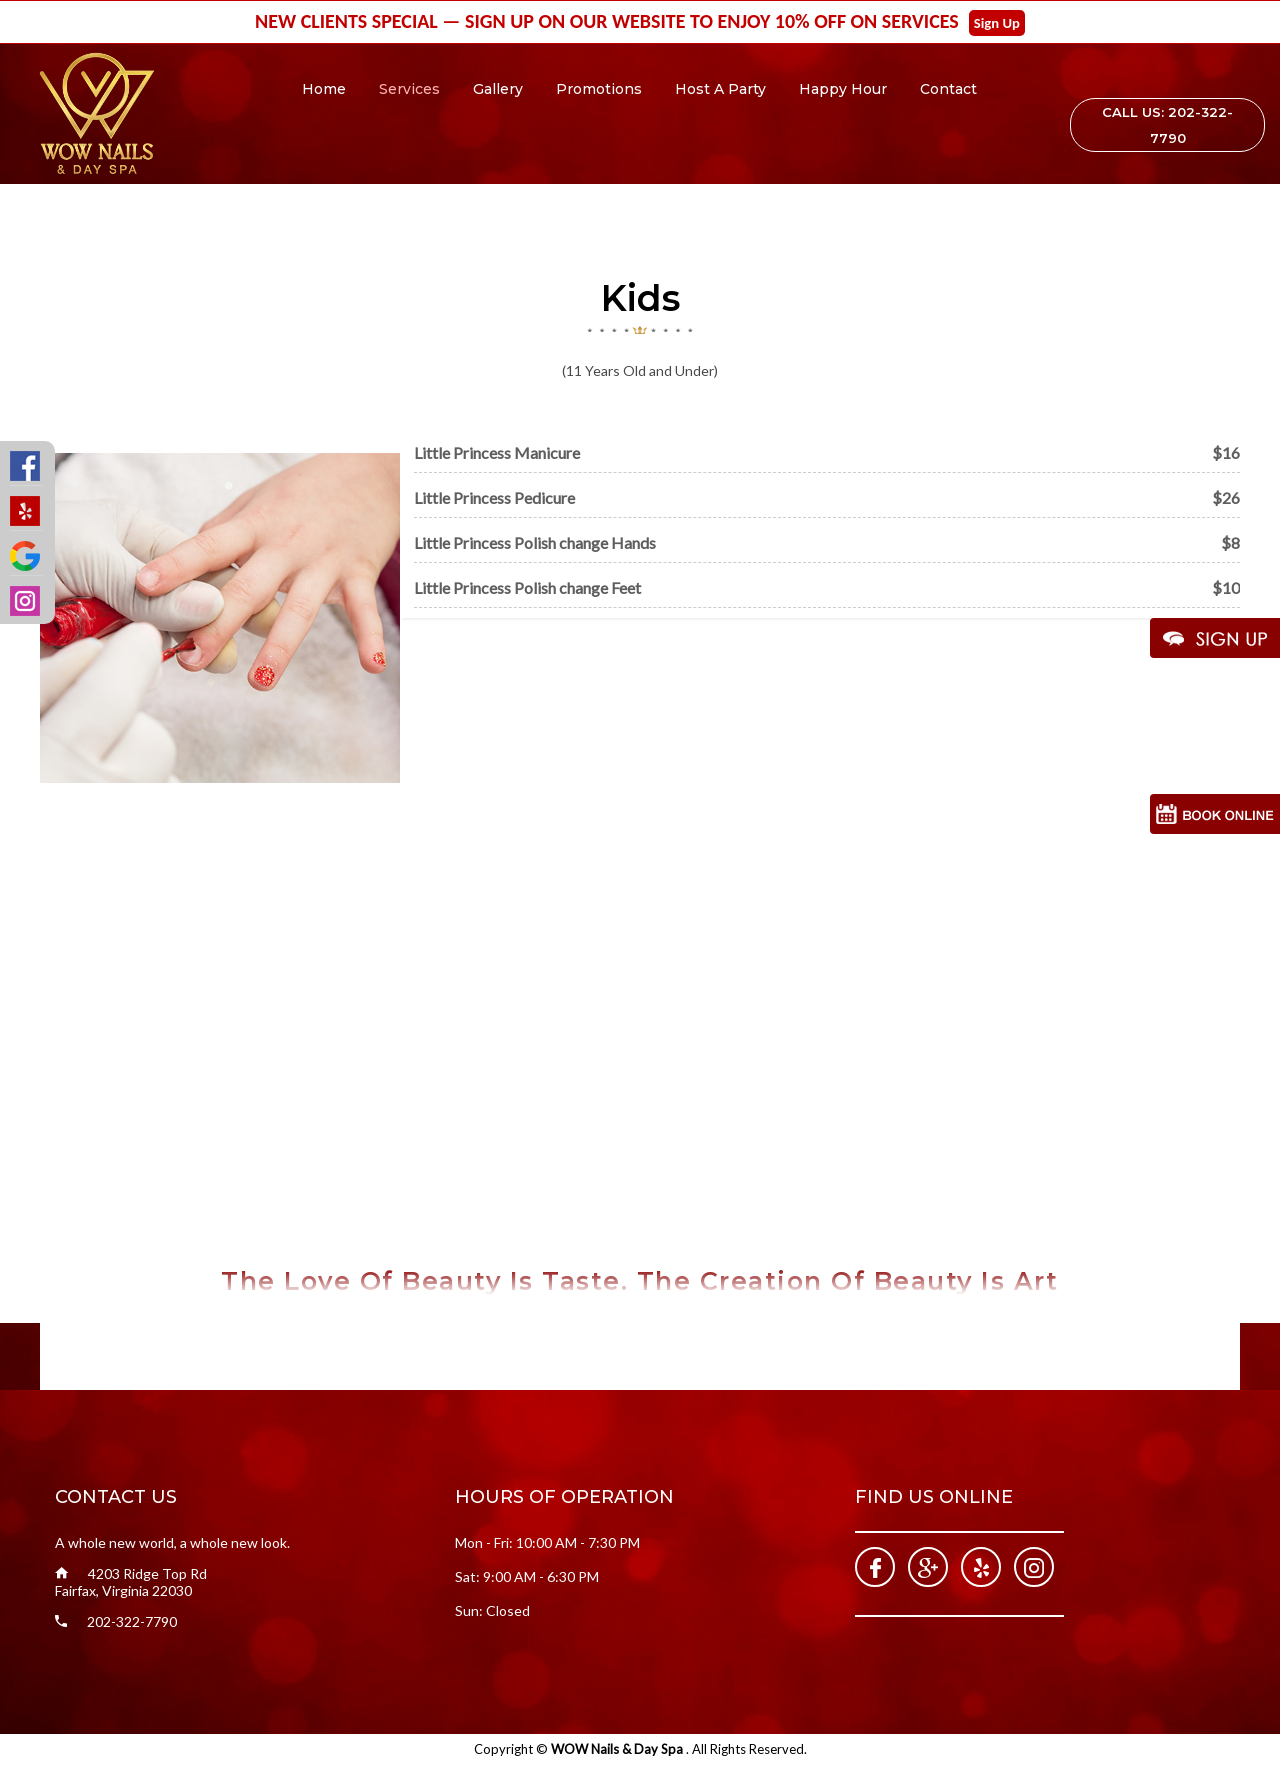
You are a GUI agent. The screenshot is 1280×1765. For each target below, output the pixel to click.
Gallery (498, 89)
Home (324, 89)
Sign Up (997, 23)
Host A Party (720, 89)
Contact (948, 89)
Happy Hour (843, 89)
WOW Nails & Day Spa (618, 1749)
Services (409, 89)
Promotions (599, 89)
